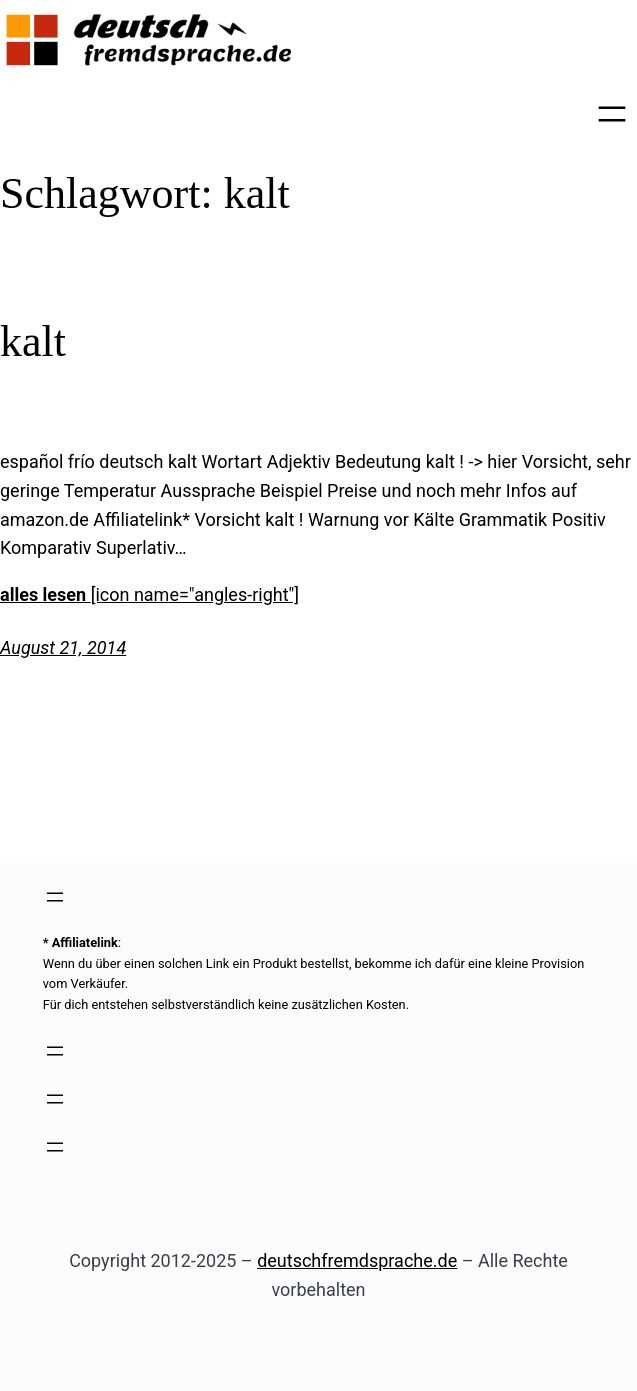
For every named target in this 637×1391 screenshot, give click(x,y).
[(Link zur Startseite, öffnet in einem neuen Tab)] (150, 40)
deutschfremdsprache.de (357, 1260)
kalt (33, 341)
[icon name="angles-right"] (195, 594)
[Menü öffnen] (612, 114)
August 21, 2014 (63, 647)
